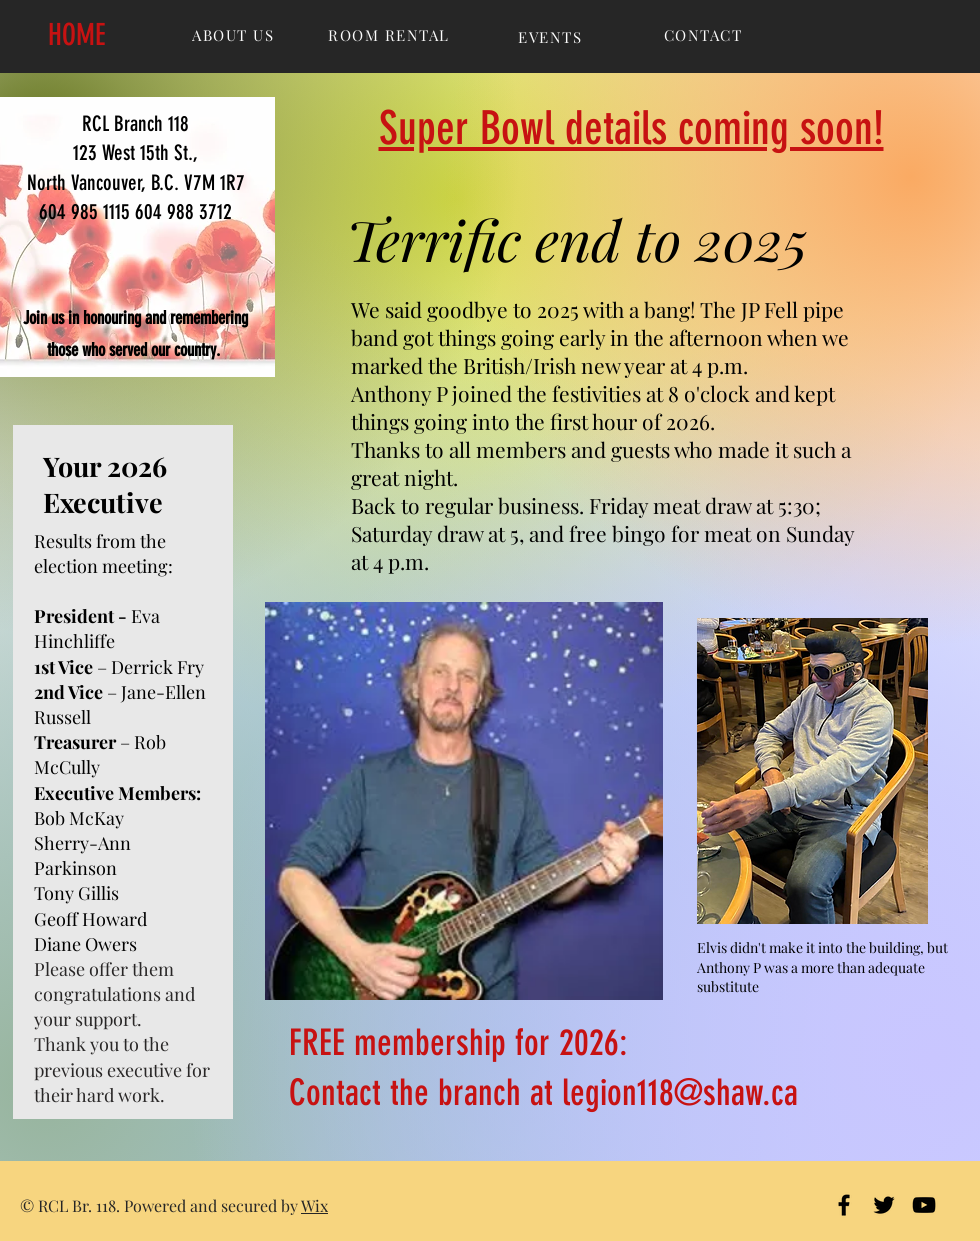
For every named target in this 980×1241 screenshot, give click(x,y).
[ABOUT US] (235, 35)
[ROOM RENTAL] (391, 35)
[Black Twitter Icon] (884, 1205)
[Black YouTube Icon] (924, 1205)
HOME (77, 35)
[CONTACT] (705, 35)
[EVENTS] (552, 37)
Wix (314, 1205)
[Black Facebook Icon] (844, 1205)
